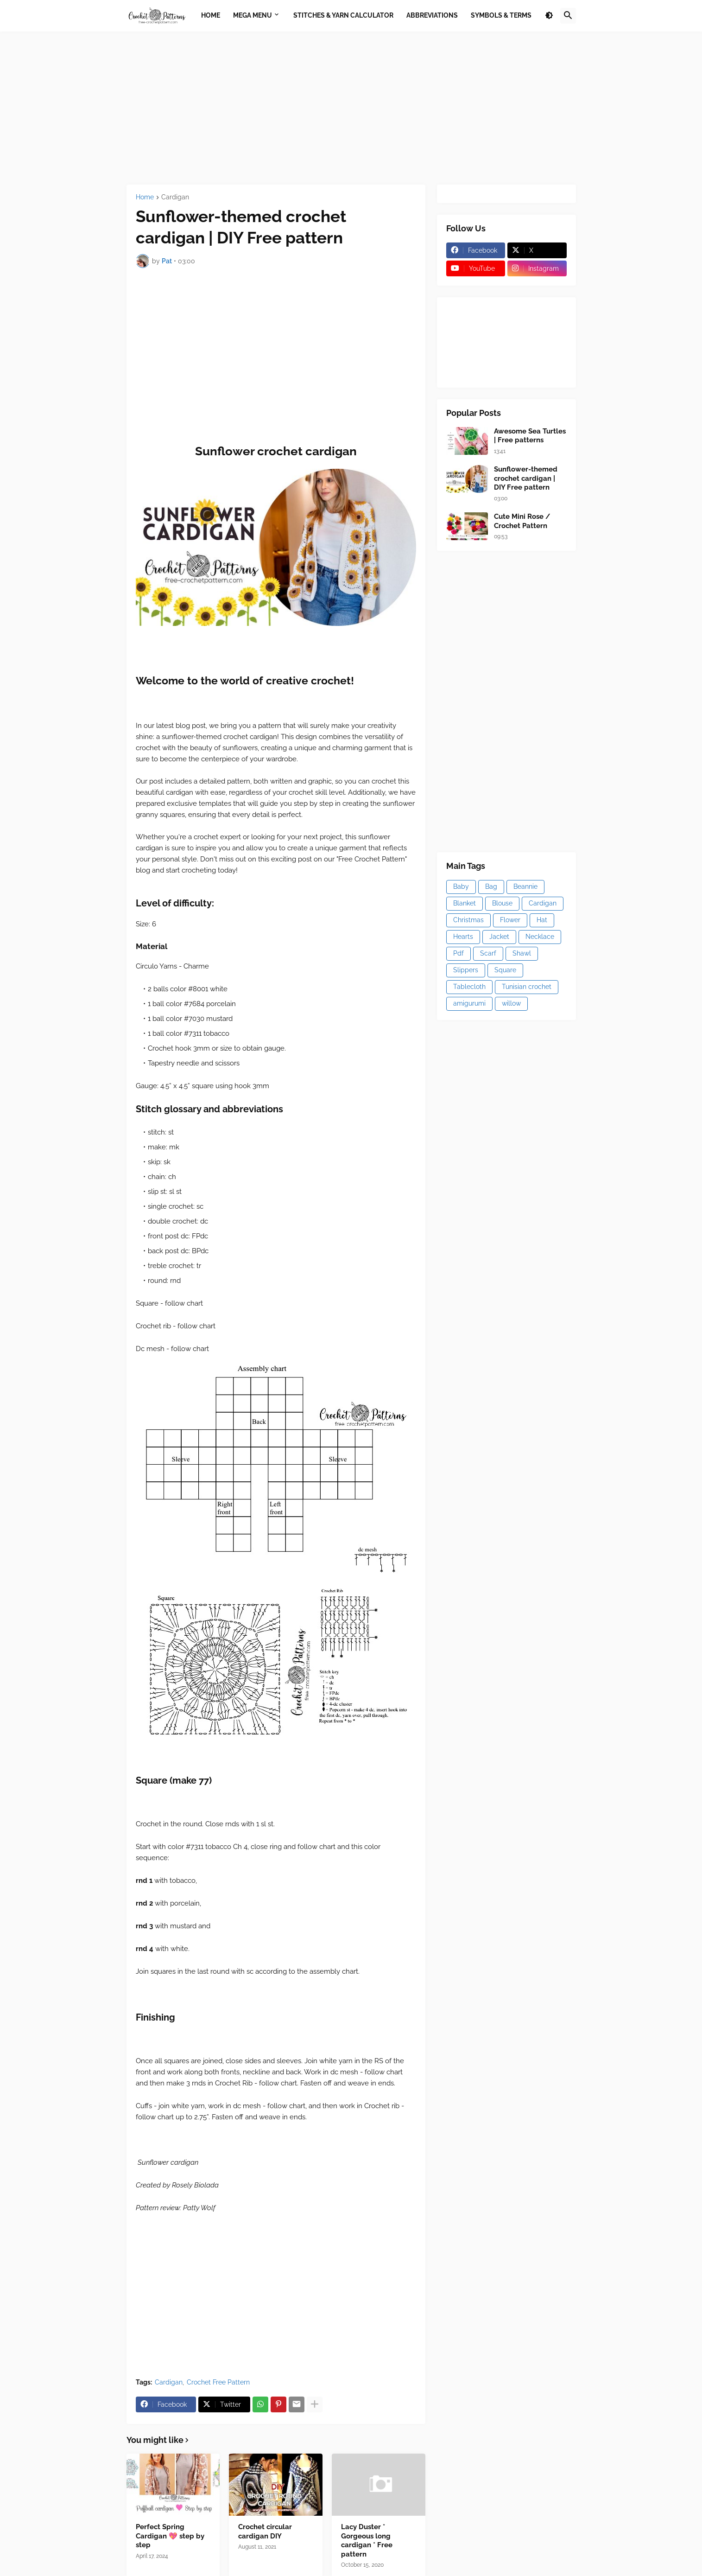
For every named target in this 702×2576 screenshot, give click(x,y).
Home (145, 197)
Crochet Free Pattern (218, 2382)
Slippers (465, 970)
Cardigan (175, 197)
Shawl (521, 953)
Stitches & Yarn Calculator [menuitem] (343, 15)
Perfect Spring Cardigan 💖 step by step (170, 2536)
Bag (491, 886)
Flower (510, 920)
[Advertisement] (351, 108)
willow (511, 1003)
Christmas (468, 920)
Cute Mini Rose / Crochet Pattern (522, 521)
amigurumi (469, 1003)
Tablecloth (469, 986)
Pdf (458, 953)
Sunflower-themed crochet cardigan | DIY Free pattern (525, 478)
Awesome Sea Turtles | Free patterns (530, 436)
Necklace (539, 936)
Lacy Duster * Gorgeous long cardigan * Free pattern (366, 2540)
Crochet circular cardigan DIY (265, 2531)
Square (505, 970)
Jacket (499, 936)
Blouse (502, 903)
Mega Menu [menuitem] (252, 15)
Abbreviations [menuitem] (432, 15)
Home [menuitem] (210, 15)
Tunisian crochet (526, 986)
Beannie (525, 886)
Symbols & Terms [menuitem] (501, 15)
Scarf (488, 953)
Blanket (464, 903)
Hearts (463, 936)
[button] (549, 16)
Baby (461, 886)
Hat (542, 920)
